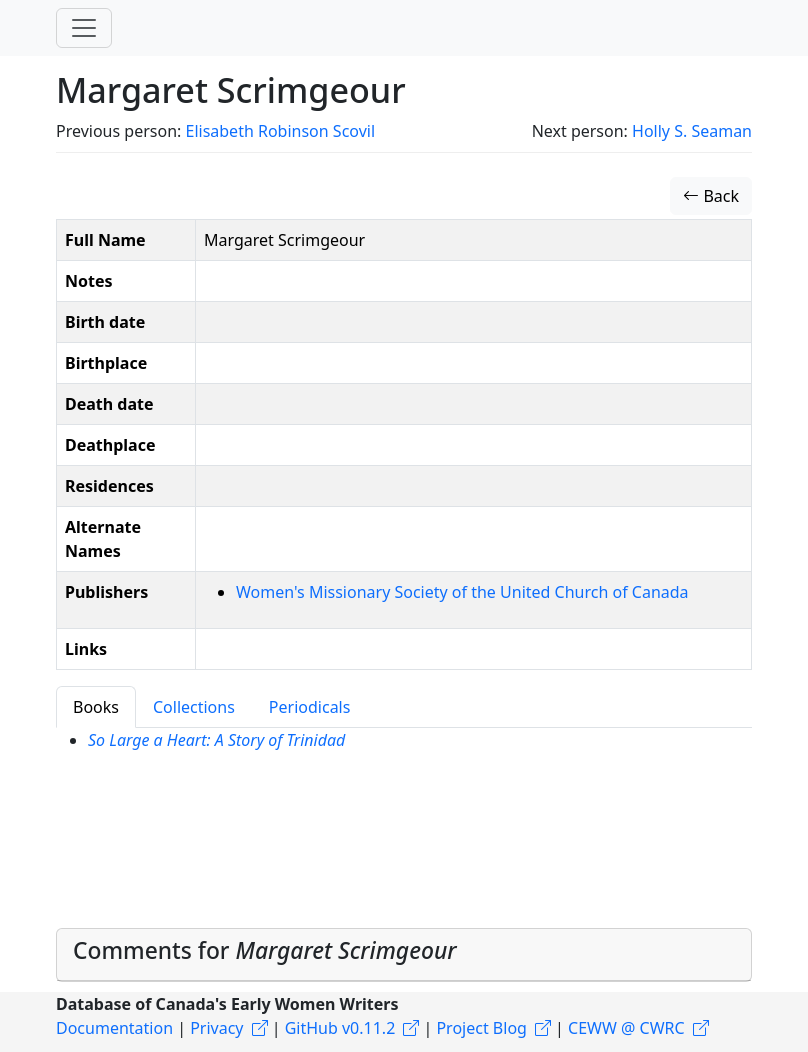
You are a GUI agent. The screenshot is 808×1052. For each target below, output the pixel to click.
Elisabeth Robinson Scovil (280, 131)
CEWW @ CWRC (626, 1028)
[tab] (404, 955)
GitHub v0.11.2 (340, 1028)
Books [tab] (96, 707)
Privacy (216, 1028)
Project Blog (481, 1028)
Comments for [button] (265, 950)
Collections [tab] (194, 707)
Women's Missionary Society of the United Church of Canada (462, 592)
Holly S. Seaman (692, 131)
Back (711, 196)
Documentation (114, 1028)
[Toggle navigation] (84, 28)
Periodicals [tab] (310, 707)
